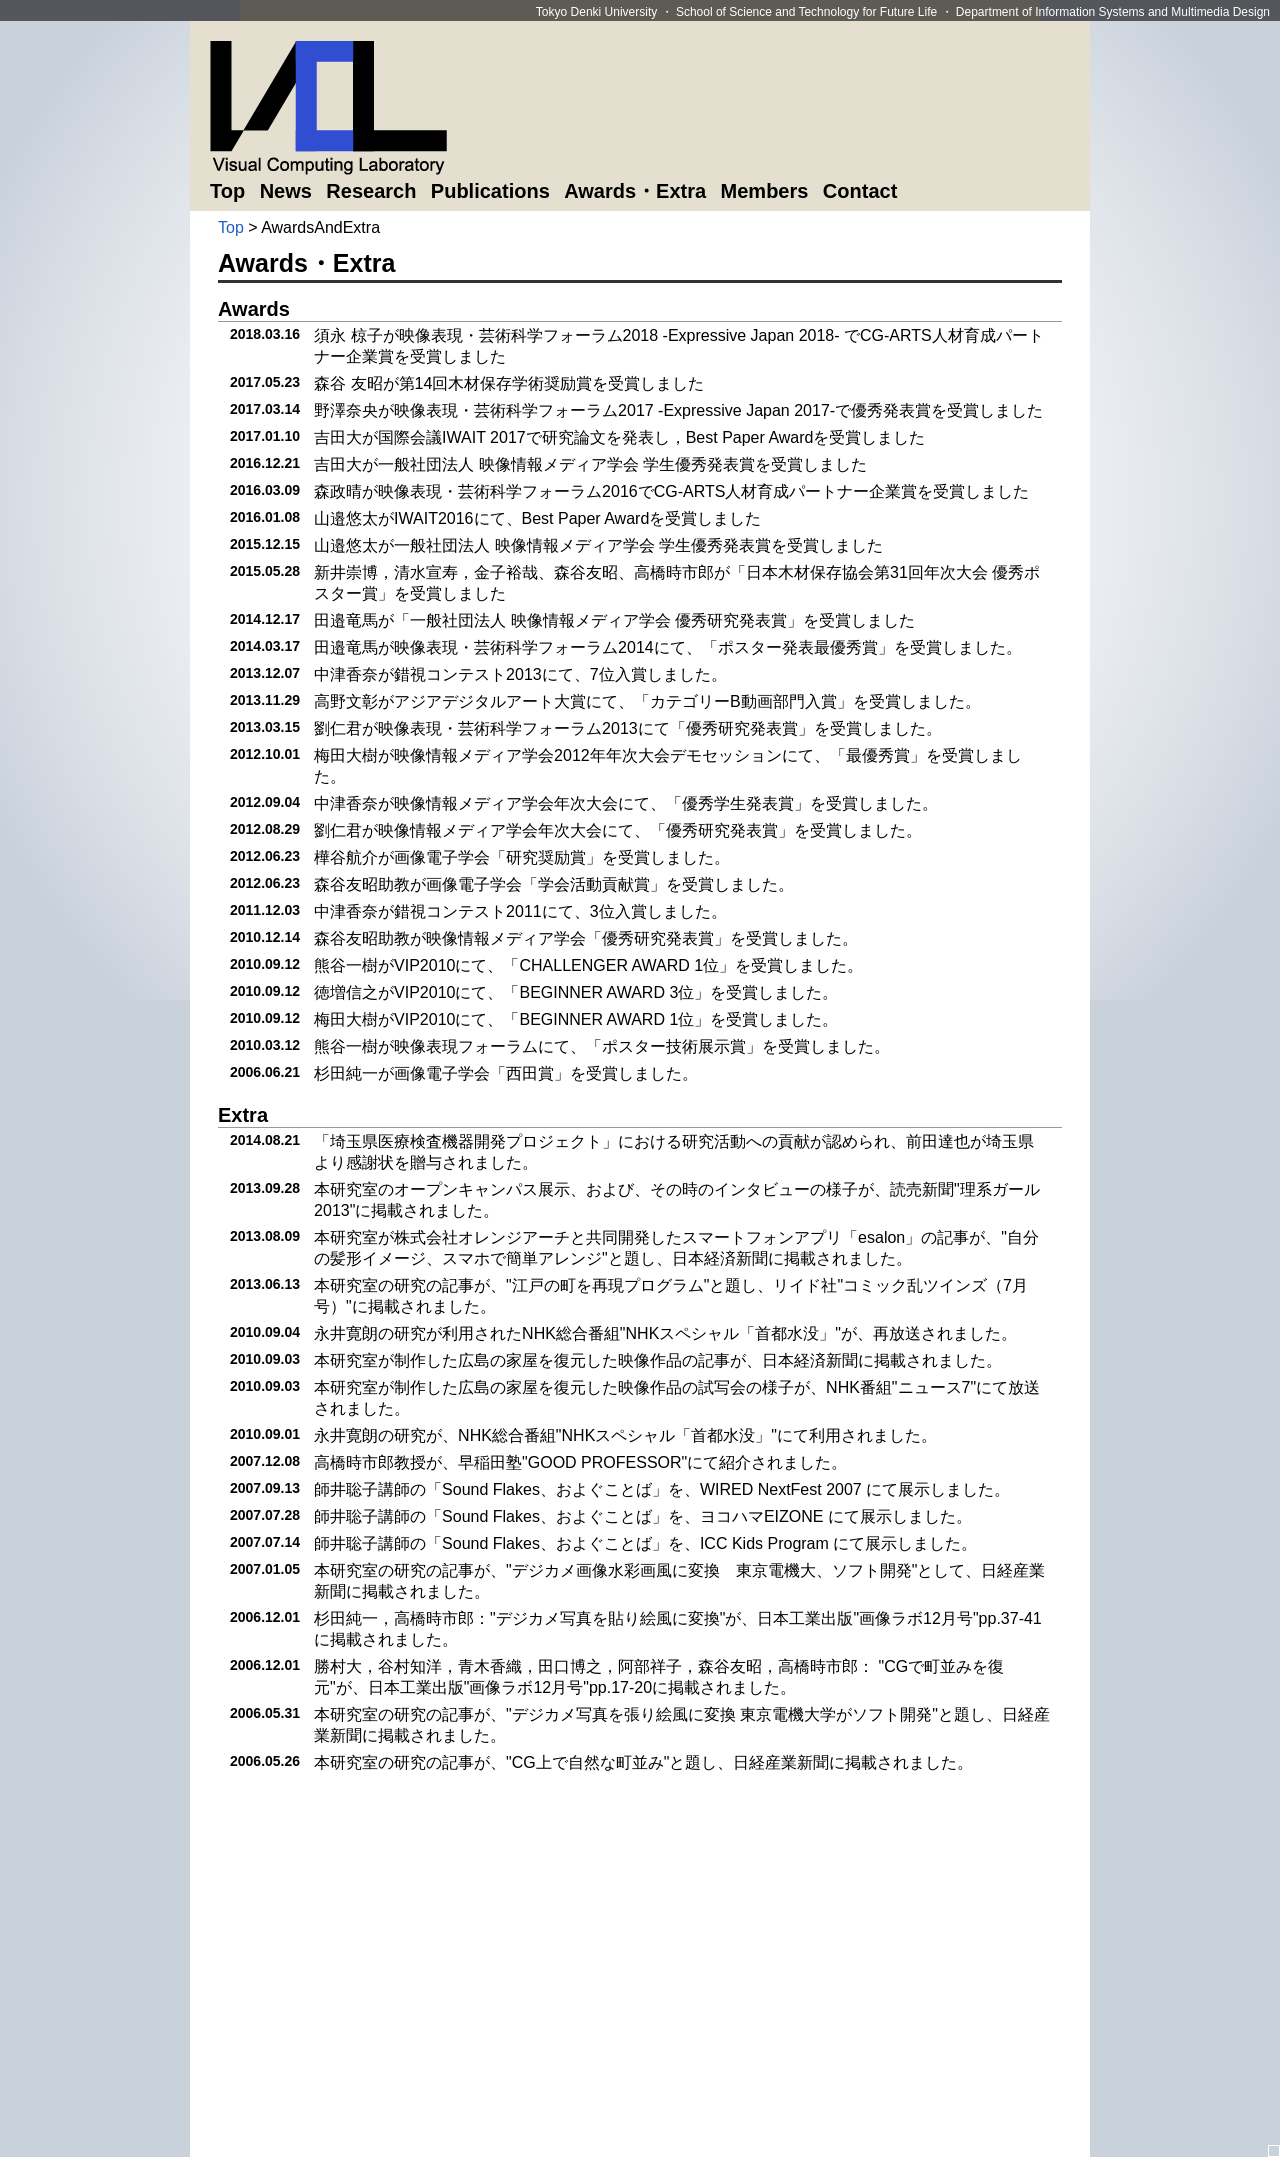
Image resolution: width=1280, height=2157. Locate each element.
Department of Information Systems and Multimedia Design (1113, 12)
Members (765, 191)
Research (371, 191)
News (286, 191)
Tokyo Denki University (596, 12)
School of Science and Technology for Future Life (806, 12)
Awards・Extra (635, 191)
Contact (860, 191)
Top (227, 191)
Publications (490, 191)
